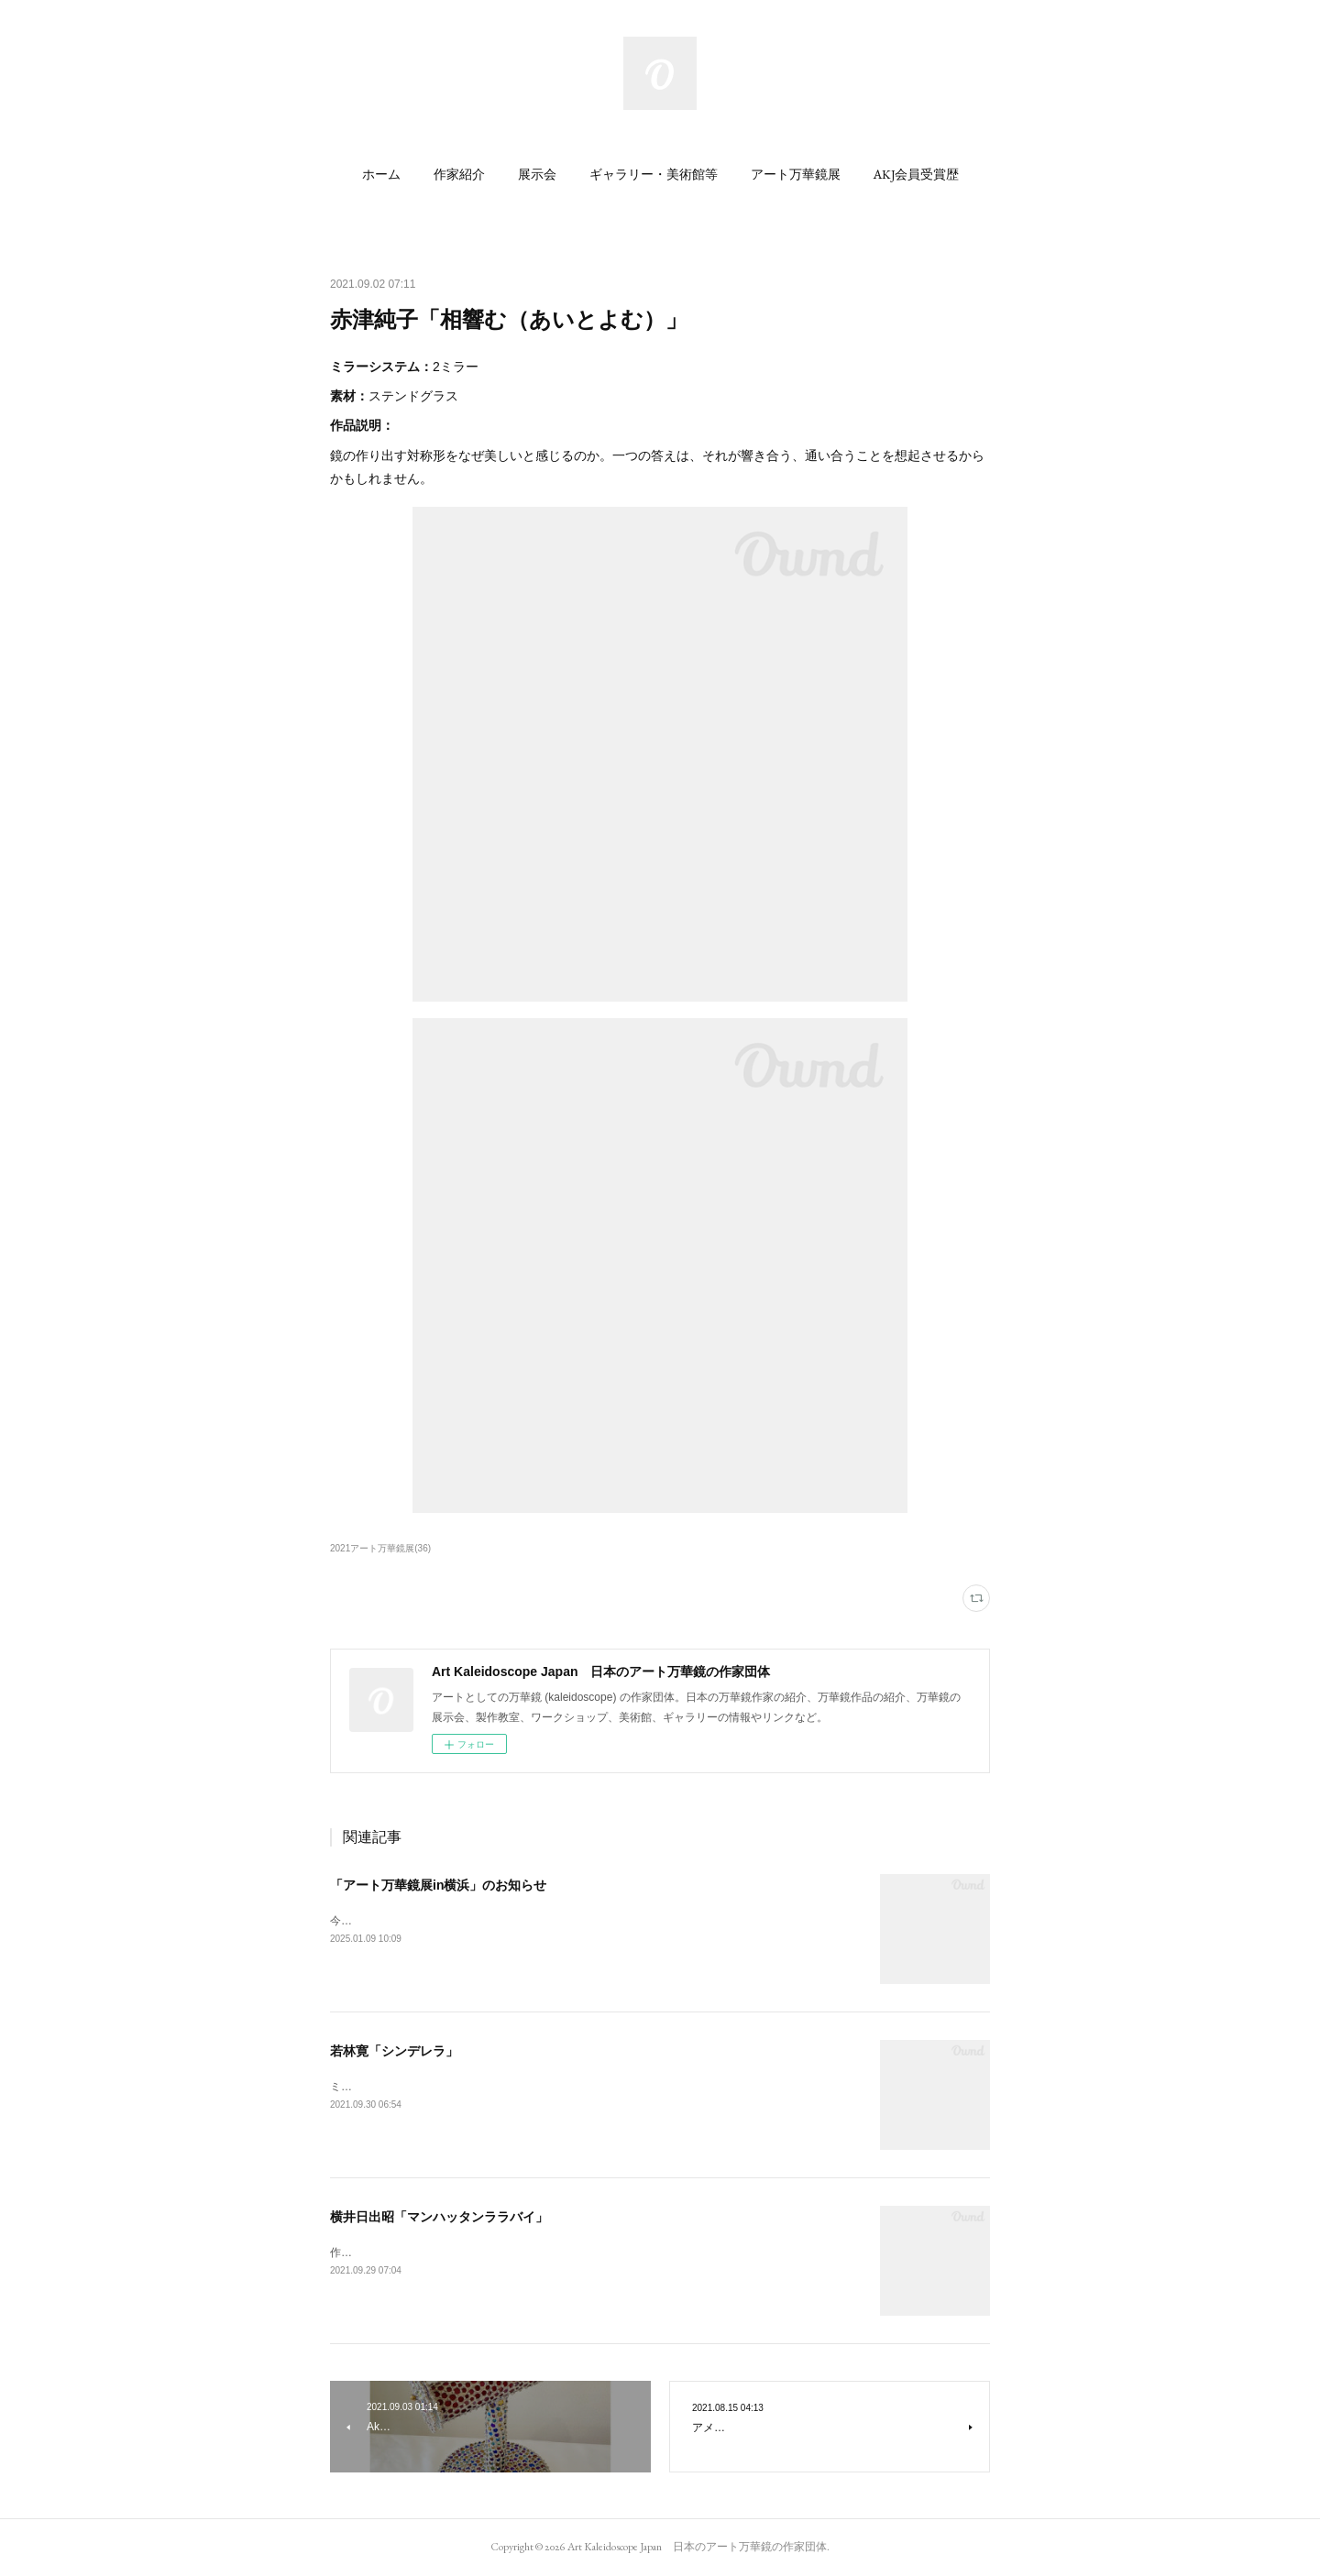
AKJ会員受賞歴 (916, 174)
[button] (381, 174)
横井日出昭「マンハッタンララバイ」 (439, 2216)
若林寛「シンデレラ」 (394, 2051)
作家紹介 (459, 174)
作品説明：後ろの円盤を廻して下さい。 (429, 2252)
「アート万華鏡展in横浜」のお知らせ (438, 1885)
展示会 (537, 174)
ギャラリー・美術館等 (653, 174)
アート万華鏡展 (796, 174)
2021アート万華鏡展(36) (380, 1548)
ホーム (381, 174)
